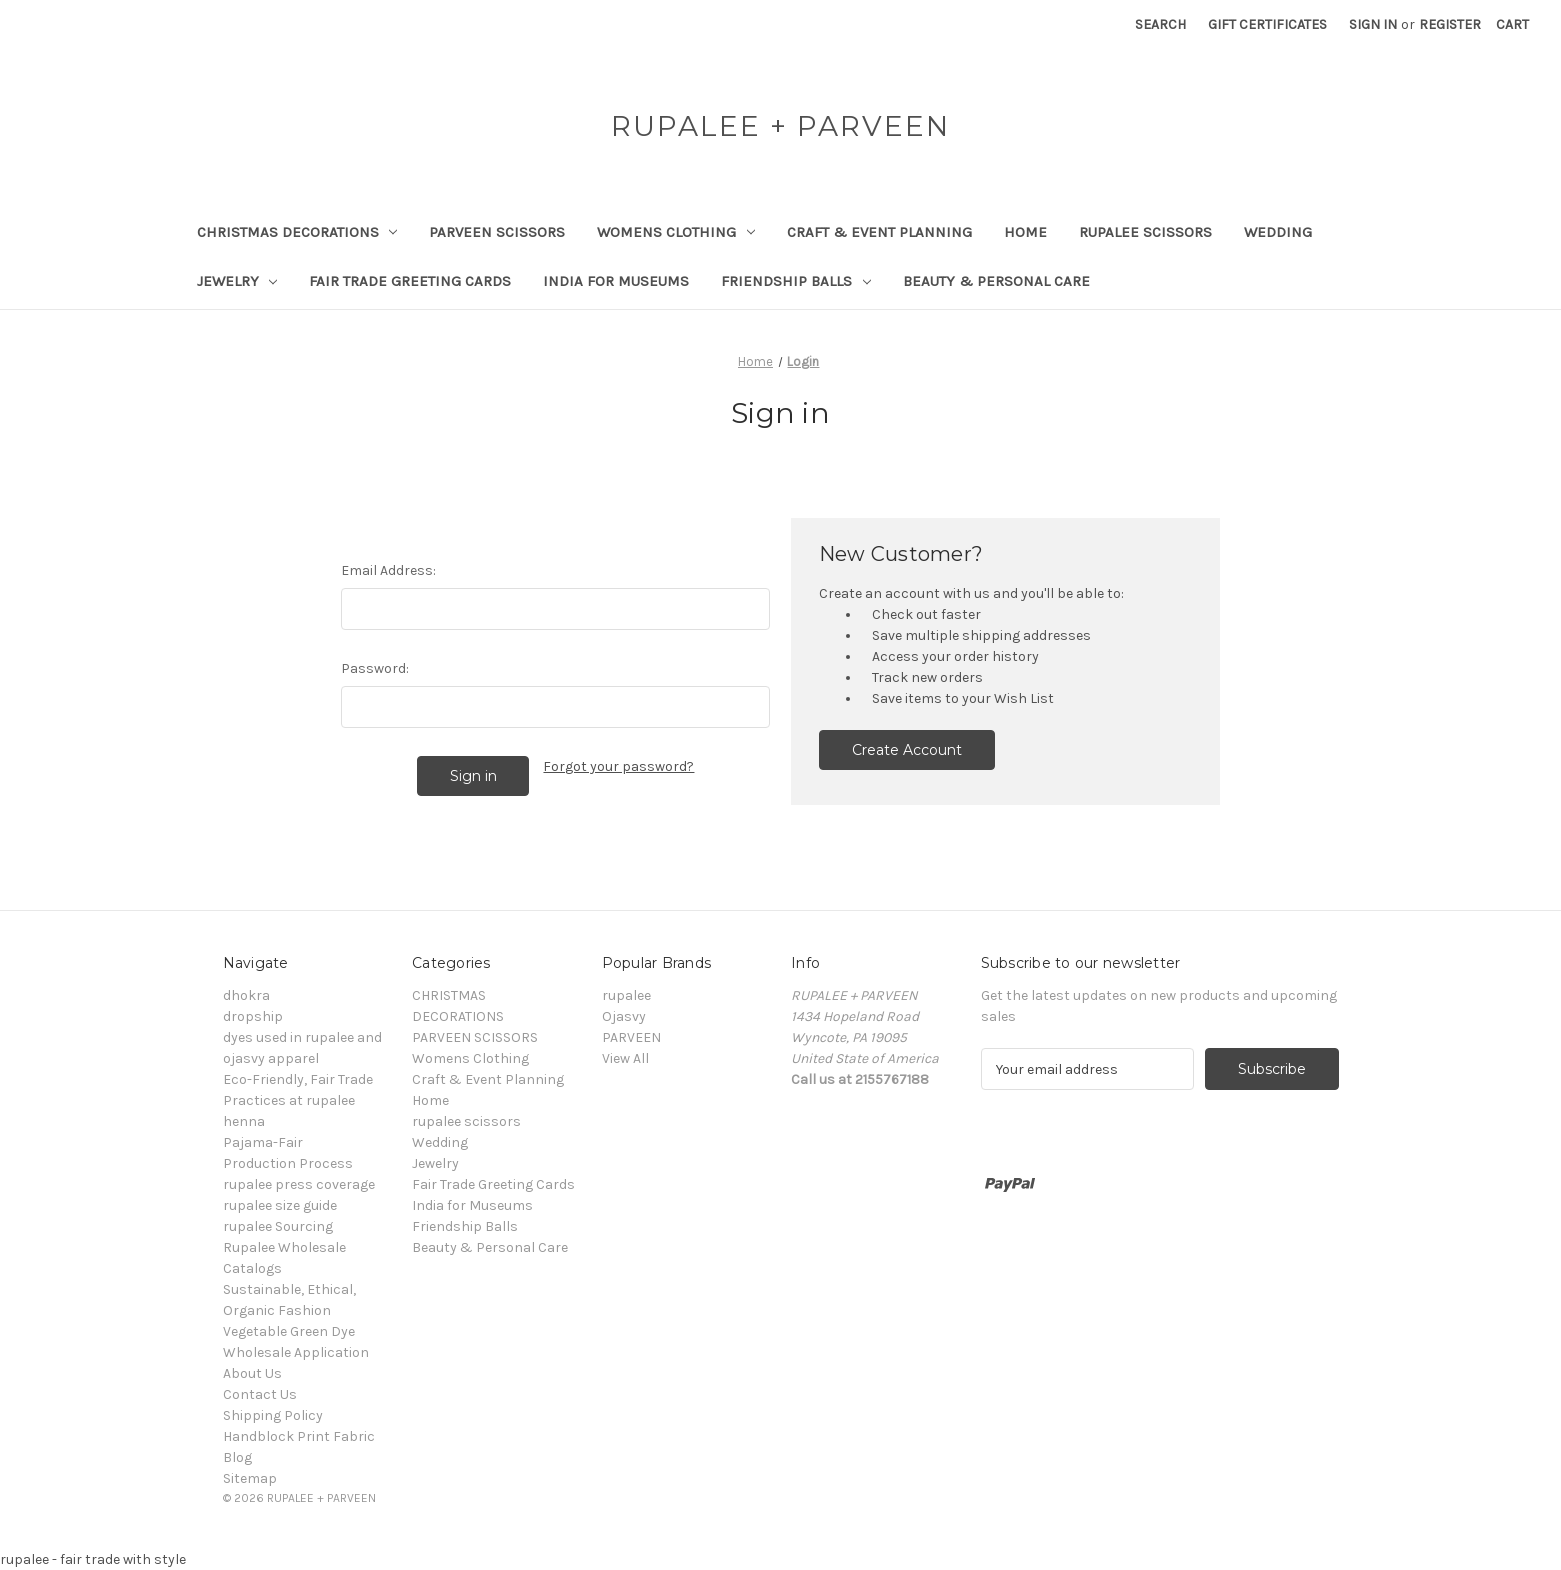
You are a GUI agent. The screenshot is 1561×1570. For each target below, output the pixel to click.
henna (244, 1121)
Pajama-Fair (263, 1142)
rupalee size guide (280, 1205)
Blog (237, 1457)
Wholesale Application (296, 1352)
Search (1160, 24)
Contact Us (260, 1394)
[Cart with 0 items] (1512, 24)
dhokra (246, 995)
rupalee (626, 995)
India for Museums (616, 281)
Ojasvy (624, 1016)
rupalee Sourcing (278, 1226)
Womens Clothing (676, 232)
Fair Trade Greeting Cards (410, 281)
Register (1450, 24)
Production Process (288, 1163)
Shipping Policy (273, 1415)
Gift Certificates (1267, 24)
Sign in (1373, 24)
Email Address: (388, 570)
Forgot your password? (618, 766)
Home (1025, 232)
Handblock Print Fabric (299, 1436)
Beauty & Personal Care (996, 281)
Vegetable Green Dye (289, 1331)
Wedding (1278, 232)
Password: (375, 668)
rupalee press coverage (299, 1184)
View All (625, 1058)
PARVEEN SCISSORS (497, 232)
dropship (253, 1016)
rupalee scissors (1145, 232)
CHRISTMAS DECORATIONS (297, 232)
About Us (252, 1373)
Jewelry (237, 281)
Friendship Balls (796, 281)
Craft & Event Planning (879, 232)
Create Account (907, 750)
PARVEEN (631, 1037)
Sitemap (250, 1478)
